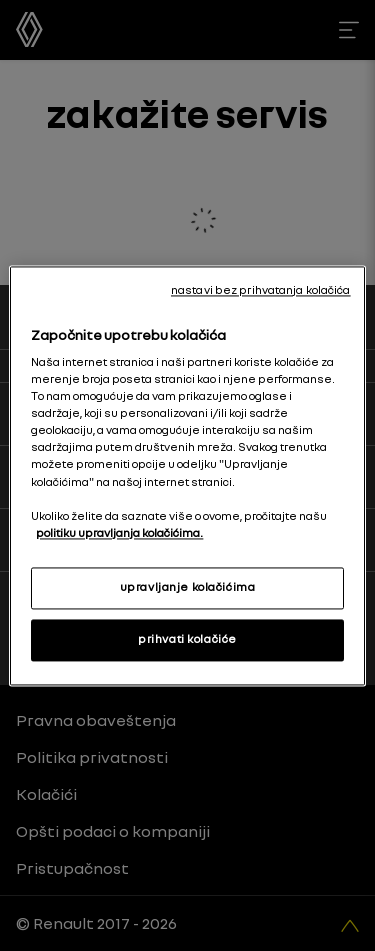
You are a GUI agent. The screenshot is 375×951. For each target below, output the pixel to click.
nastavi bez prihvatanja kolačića (261, 290)
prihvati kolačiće (187, 639)
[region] (187, 475)
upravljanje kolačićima (188, 587)
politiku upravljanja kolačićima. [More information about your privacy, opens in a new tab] (119, 533)
